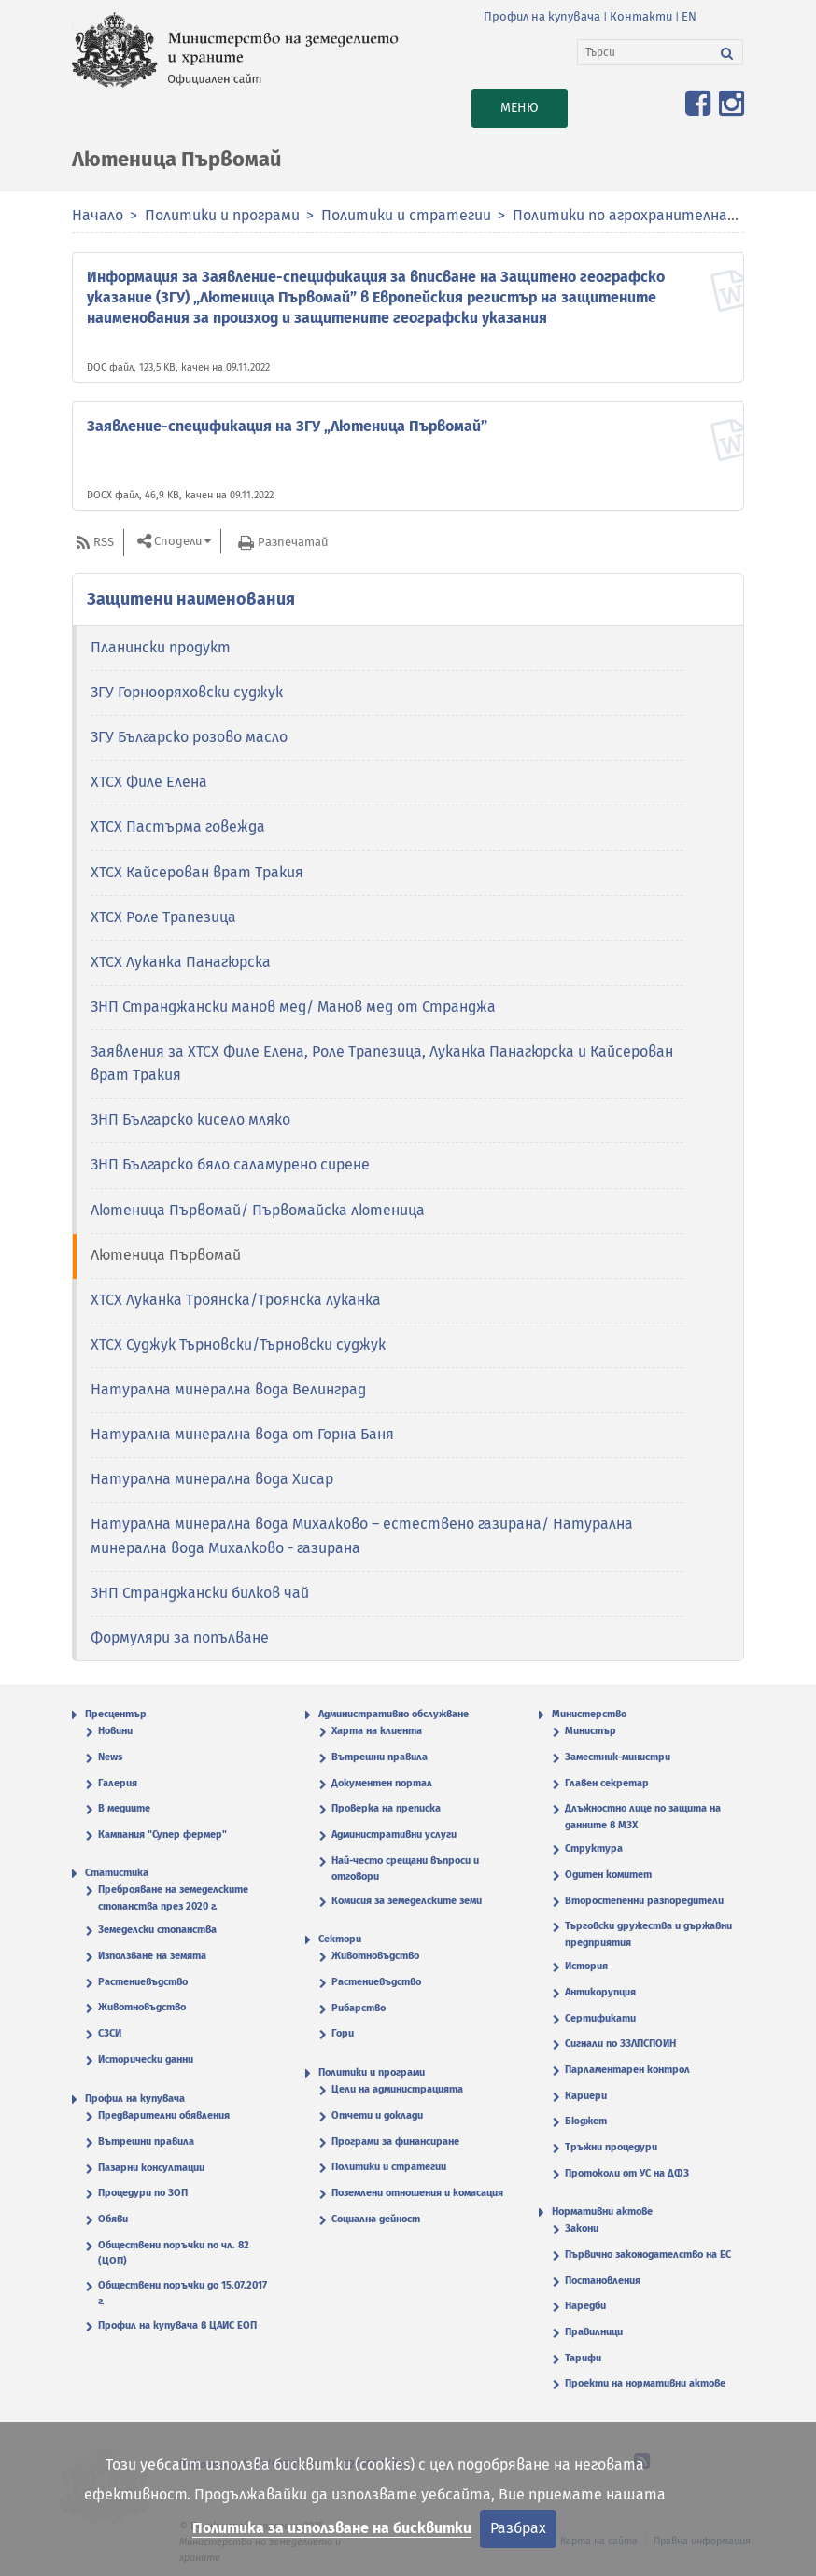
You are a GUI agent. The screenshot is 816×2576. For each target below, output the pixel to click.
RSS (103, 542)
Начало (97, 215)
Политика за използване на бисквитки (331, 2528)
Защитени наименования (191, 599)
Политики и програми (222, 215)
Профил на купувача (542, 16)
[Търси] (644, 52)
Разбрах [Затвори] (518, 2528)
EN (689, 16)
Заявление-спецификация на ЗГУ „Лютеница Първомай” (287, 426)
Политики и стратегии (406, 215)
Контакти (641, 16)
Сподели (178, 542)
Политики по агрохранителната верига (656, 215)
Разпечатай (293, 542)
